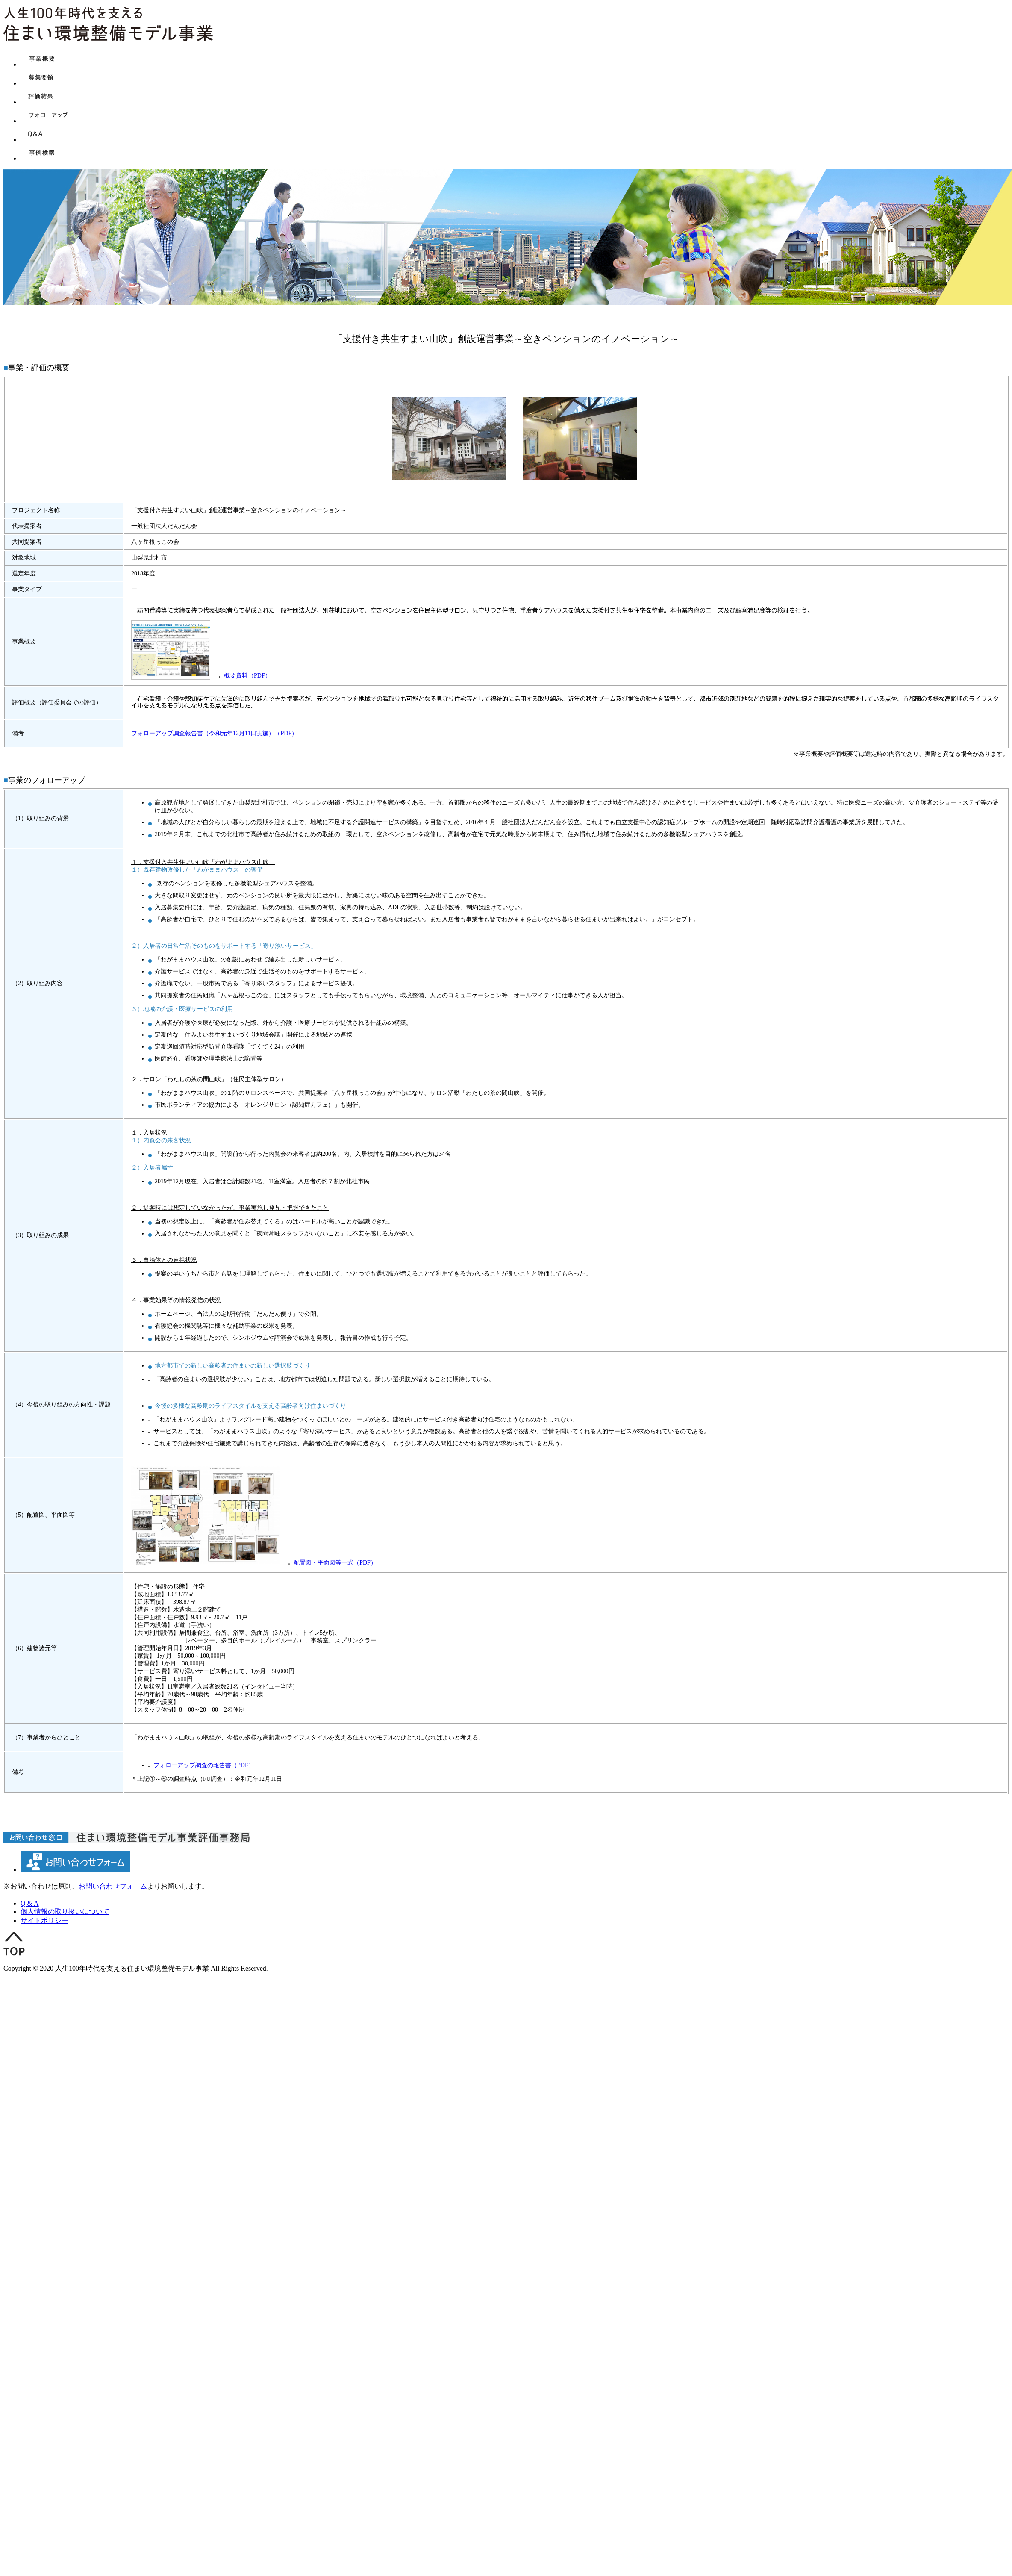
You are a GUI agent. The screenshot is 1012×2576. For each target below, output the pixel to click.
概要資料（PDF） (247, 675)
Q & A (30, 1903)
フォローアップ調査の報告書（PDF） (203, 1765)
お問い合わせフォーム (113, 1886)
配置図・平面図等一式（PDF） (335, 1562)
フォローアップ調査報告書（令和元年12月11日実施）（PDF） (214, 733)
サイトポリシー (44, 1920)
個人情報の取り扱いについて (65, 1911)
